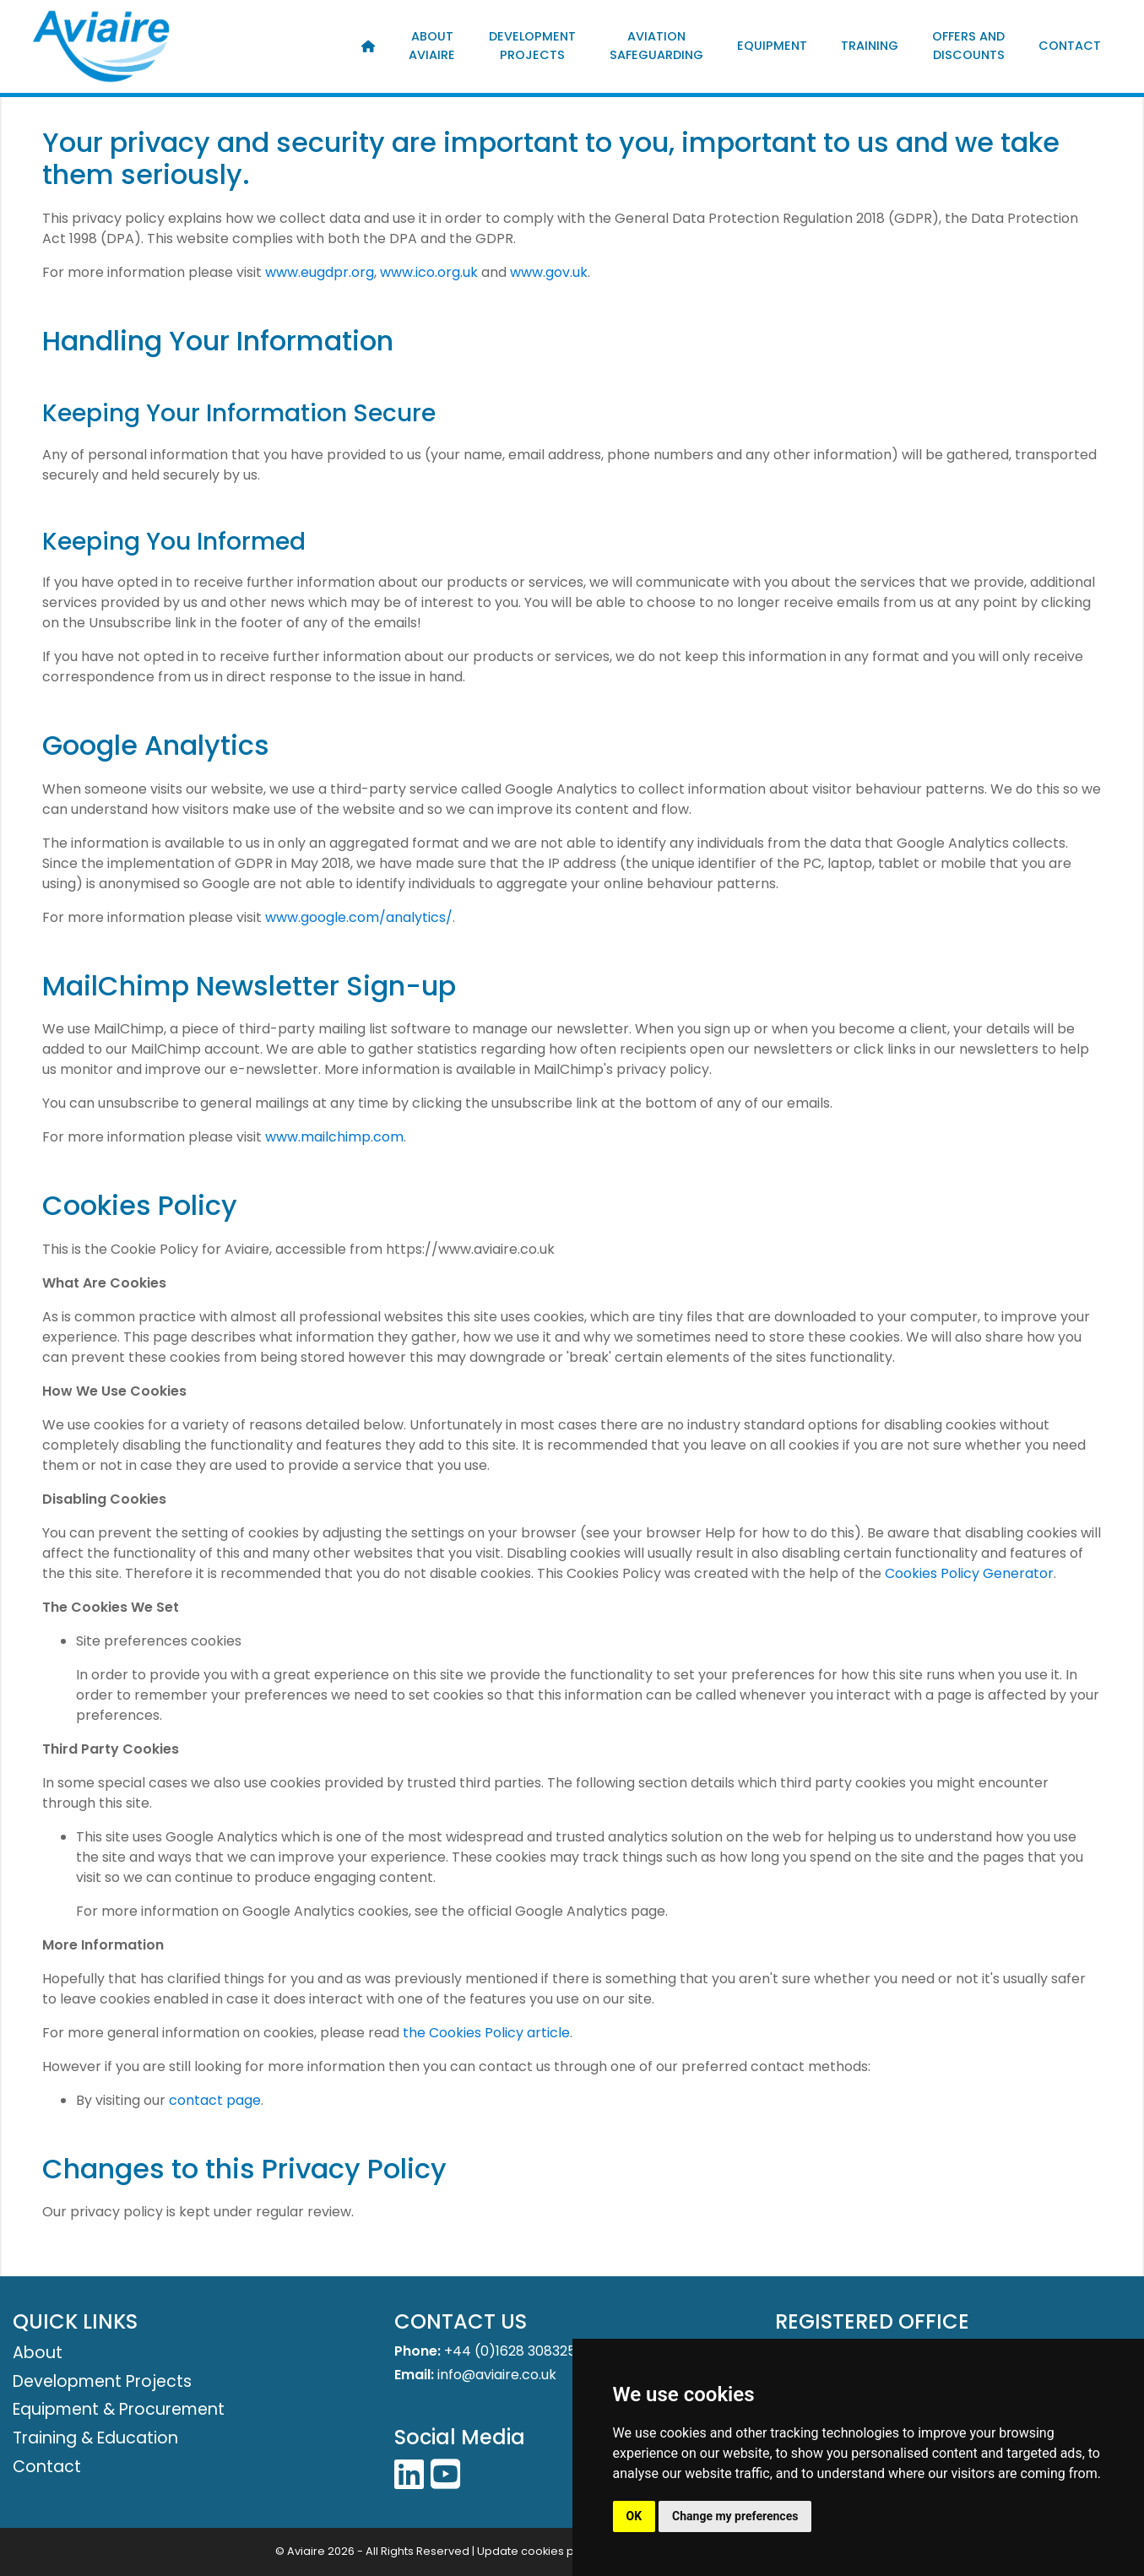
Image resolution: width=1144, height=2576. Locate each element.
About (37, 2352)
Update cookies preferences (556, 2551)
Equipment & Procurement (119, 2409)
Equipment (772, 45)
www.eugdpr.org (319, 272)
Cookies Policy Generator (969, 1573)
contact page (215, 2100)
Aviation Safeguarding (656, 45)
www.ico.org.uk (429, 272)
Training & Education (95, 2438)
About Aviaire (432, 45)
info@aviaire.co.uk (496, 2374)
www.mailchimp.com (334, 1137)
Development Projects (532, 45)
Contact (1069, 45)
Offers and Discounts (968, 45)
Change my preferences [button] (735, 2516)
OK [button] (634, 2516)
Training (869, 45)
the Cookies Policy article (486, 2032)
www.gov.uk (549, 272)
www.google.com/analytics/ (359, 917)
